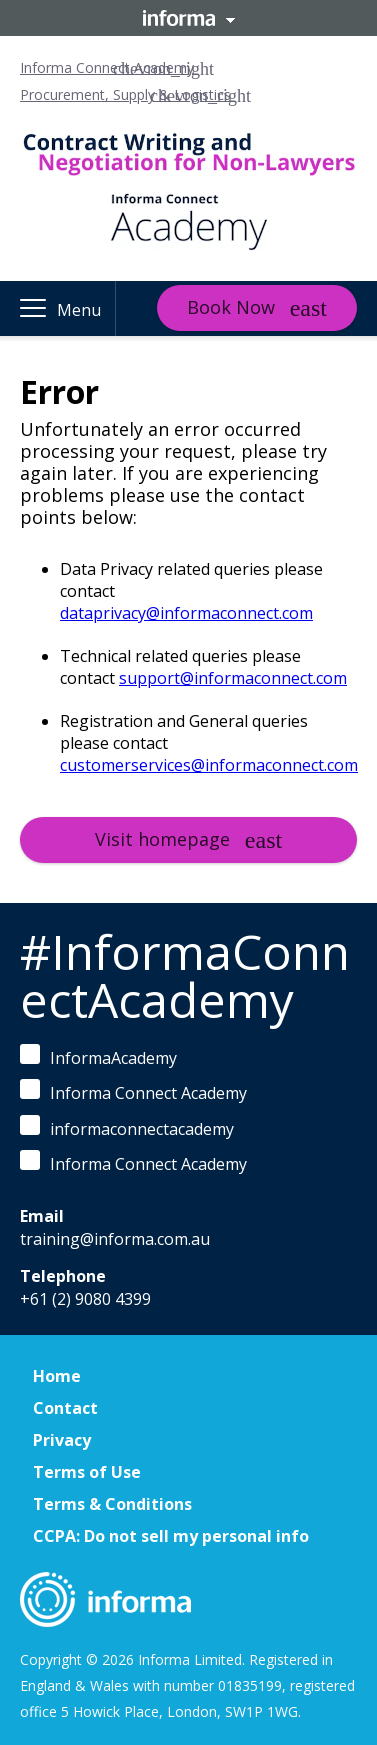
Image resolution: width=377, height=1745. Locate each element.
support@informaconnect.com (233, 678)
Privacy (62, 1440)
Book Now (231, 307)
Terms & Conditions (112, 1504)
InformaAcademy (98, 1056)
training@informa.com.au (115, 1239)
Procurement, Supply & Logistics (125, 94)
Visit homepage (162, 839)
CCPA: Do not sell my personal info (171, 1536)
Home (57, 1376)
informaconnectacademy (127, 1127)
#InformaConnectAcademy (185, 975)
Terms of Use (87, 1472)
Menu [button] (79, 310)
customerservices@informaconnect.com (209, 765)
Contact (65, 1408)
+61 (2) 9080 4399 (85, 1299)
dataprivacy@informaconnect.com (186, 613)
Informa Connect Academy (107, 67)
